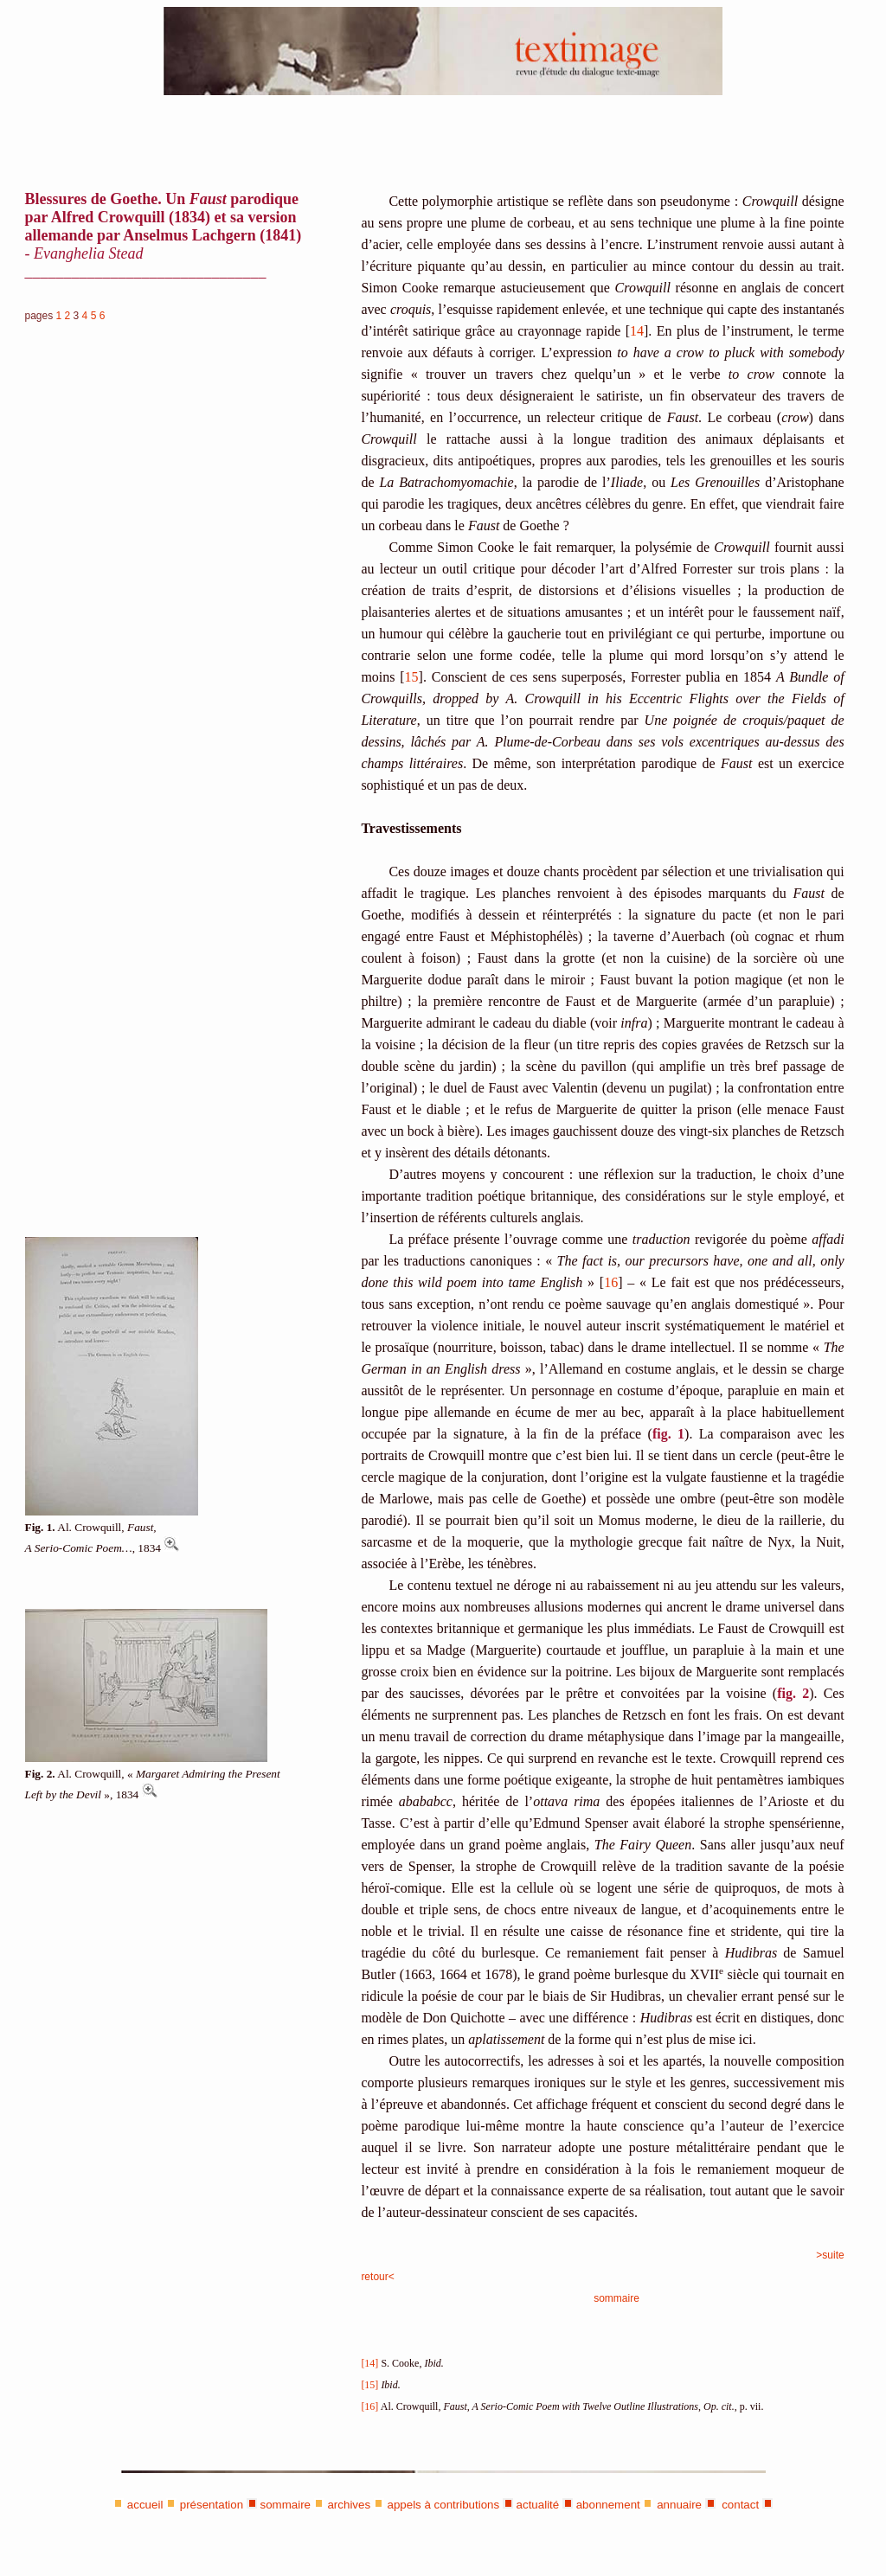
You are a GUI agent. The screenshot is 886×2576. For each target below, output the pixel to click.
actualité (538, 2504)
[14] (369, 2363)
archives (348, 2504)
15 (412, 677)
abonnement (608, 2504)
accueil (145, 2504)
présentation (211, 2504)
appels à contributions (444, 2504)
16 (611, 1282)
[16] (369, 2406)
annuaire (679, 2504)
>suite (830, 2255)
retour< (377, 2277)
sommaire (616, 2298)
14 (637, 331)
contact (738, 2504)
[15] (369, 2385)
